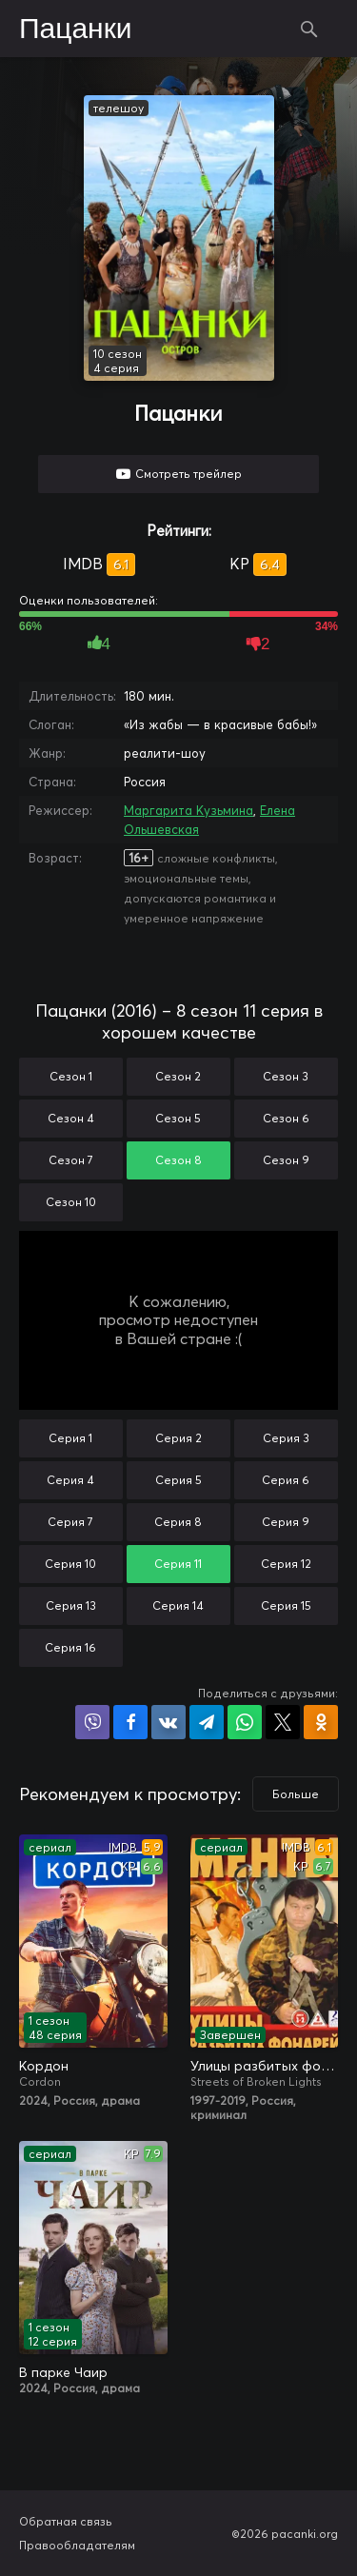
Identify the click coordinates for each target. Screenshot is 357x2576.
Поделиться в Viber (92, 1722)
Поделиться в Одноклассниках (321, 1722)
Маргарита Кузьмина (188, 810)
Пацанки (75, 29)
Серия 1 (70, 1438)
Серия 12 (286, 1563)
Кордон (44, 2065)
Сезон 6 (286, 1118)
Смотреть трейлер (188, 473)
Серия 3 (286, 1438)
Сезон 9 (286, 1160)
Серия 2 (178, 1438)
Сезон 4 (71, 1118)
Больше (295, 1794)
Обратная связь (65, 2521)
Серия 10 (70, 1563)
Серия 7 (70, 1522)
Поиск (309, 28)
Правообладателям (77, 2545)
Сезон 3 (285, 1076)
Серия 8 (178, 1522)
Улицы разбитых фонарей (264, 2065)
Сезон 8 (178, 1160)
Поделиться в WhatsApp (245, 1722)
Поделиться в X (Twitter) (283, 1722)
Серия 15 (286, 1605)
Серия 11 (178, 1563)
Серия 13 (71, 1605)
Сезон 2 (178, 1076)
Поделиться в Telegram (206, 1722)
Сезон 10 (71, 1202)
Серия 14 (178, 1605)
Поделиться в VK (168, 1722)
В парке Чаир (63, 2372)
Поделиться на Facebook (130, 1722)
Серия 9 (285, 1522)
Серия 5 (178, 1480)
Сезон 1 (71, 1076)
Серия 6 (285, 1480)
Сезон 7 (71, 1160)
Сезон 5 (178, 1118)
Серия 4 (70, 1480)
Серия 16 (70, 1647)
